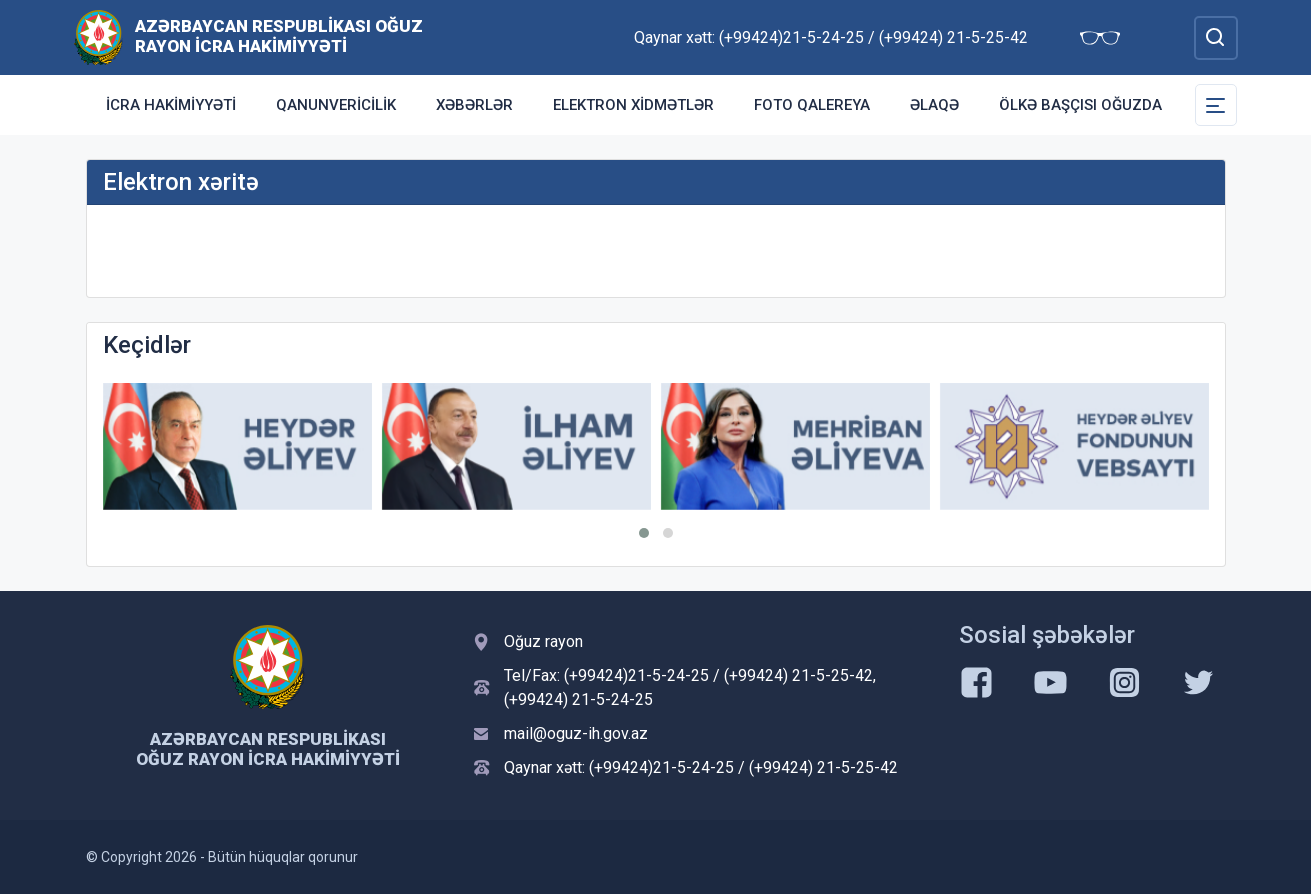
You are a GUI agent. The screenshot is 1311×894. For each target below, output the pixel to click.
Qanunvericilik (336, 105)
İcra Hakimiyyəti (171, 105)
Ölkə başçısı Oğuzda (1080, 105)
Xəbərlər (474, 105)
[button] (644, 533)
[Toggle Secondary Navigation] (1216, 105)
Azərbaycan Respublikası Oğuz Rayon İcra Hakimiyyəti (279, 36)
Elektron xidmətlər (633, 105)
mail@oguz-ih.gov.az (576, 733)
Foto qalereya (812, 105)
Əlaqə (934, 105)
